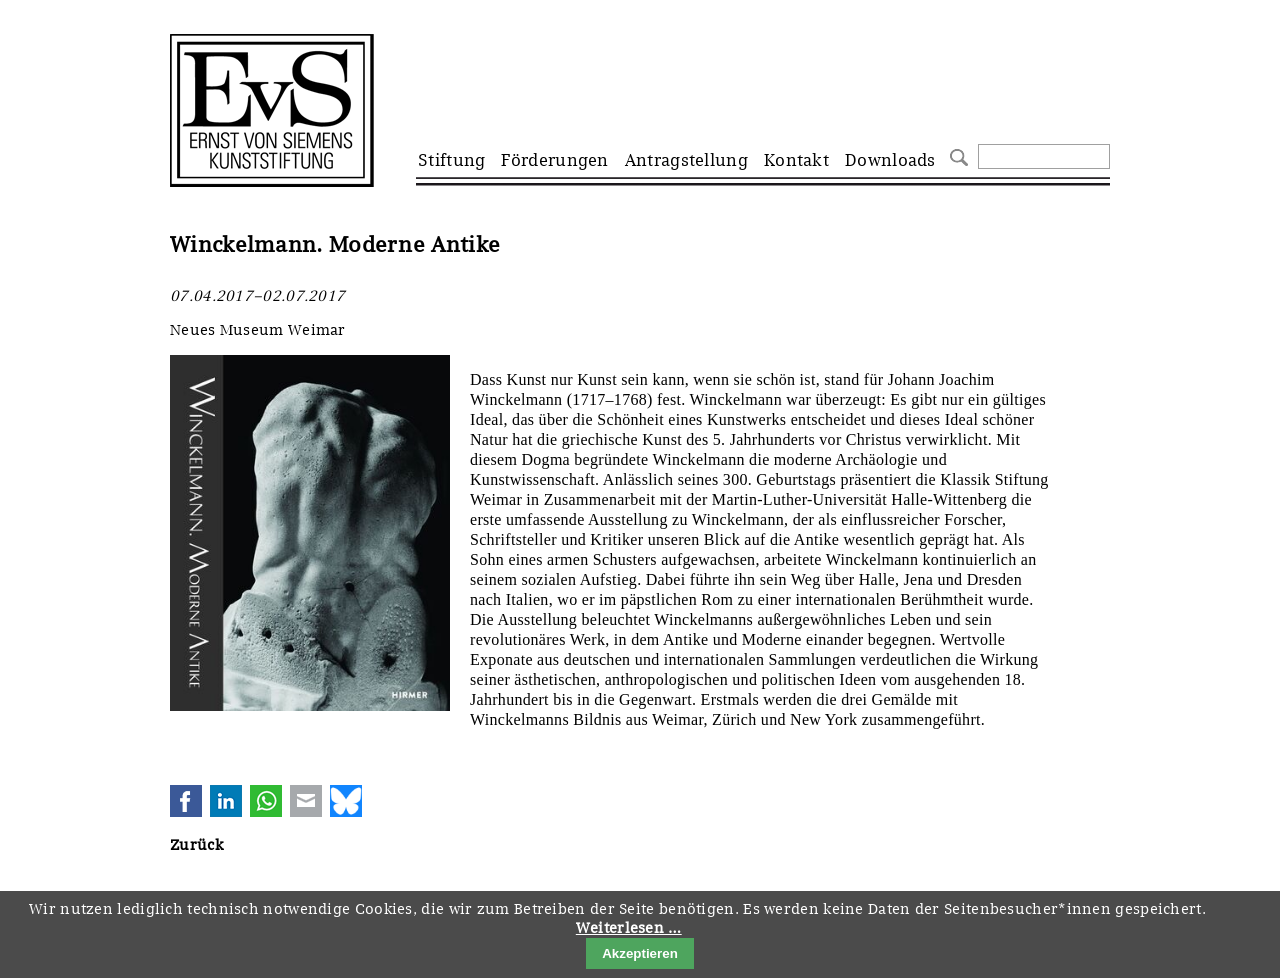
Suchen (956, 155)
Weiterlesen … (629, 928)
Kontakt (796, 160)
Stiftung (451, 160)
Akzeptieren (640, 953)
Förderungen (554, 160)
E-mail (306, 801)
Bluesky (346, 801)
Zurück (196, 845)
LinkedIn (226, 801)
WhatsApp (266, 801)
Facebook (186, 801)
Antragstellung (686, 160)
